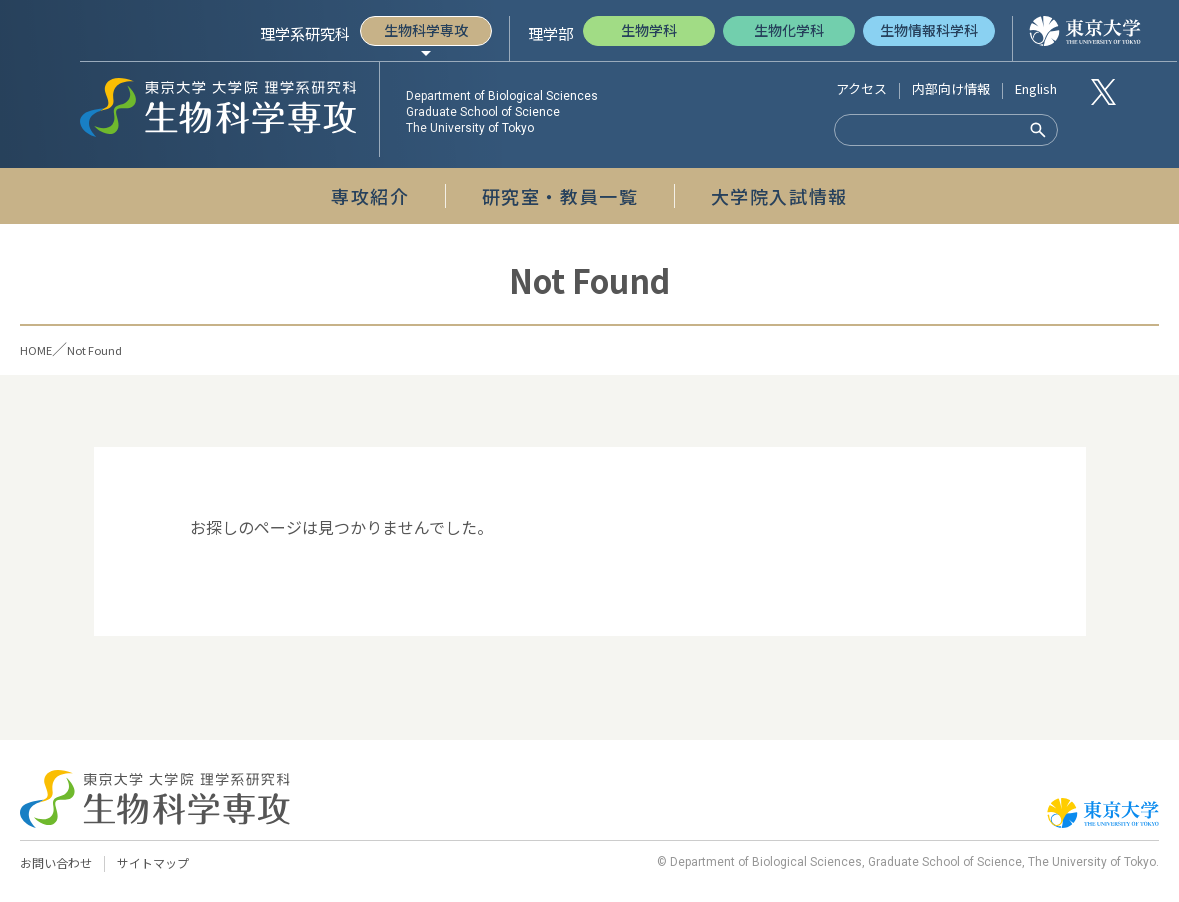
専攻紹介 (370, 196)
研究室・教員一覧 (560, 196)
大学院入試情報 (779, 196)
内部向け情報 (951, 88)
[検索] (922, 131)
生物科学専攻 (426, 30)
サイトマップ (162, 863)
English (1036, 88)
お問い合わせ (59, 863)
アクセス (861, 88)
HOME (42, 348)
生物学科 (649, 30)
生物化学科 (789, 30)
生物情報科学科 (929, 30)
